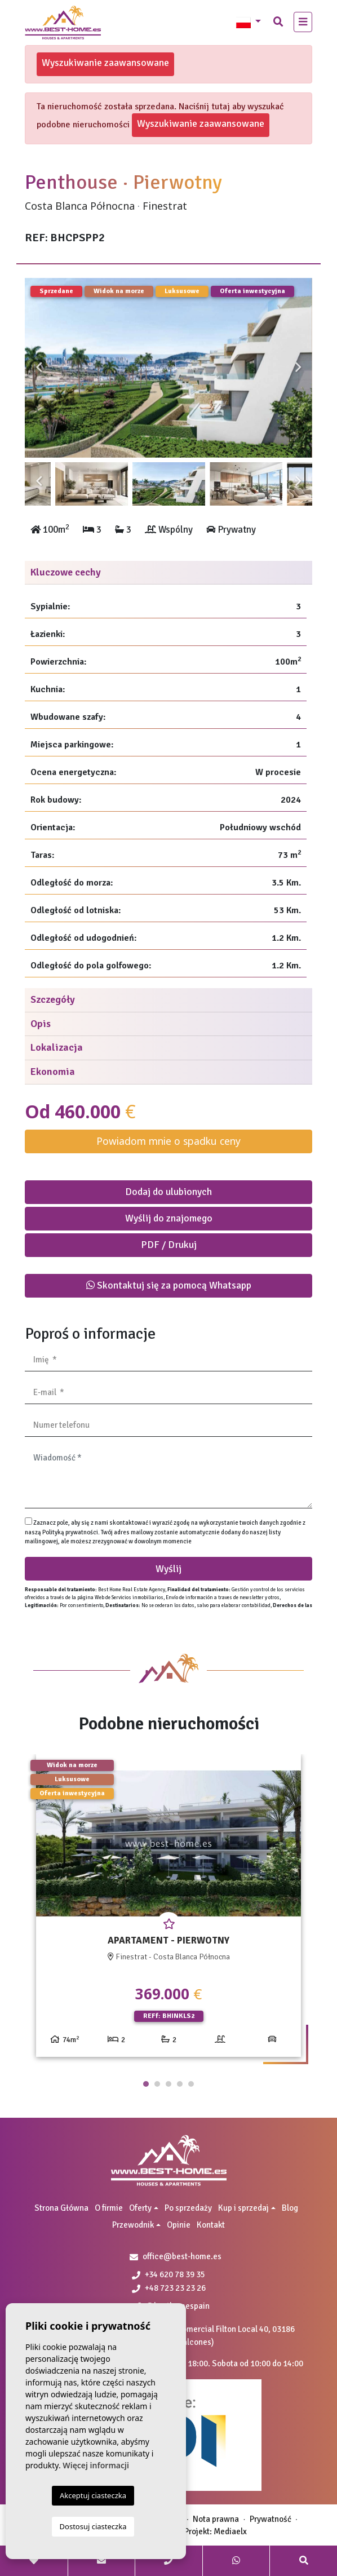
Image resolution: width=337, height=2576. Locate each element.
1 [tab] (146, 2084)
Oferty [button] (140, 2208)
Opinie (178, 2225)
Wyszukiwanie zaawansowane (105, 62)
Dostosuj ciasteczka (93, 2526)
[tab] (168, 573)
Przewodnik (133, 2225)
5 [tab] (191, 2084)
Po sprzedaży (188, 2208)
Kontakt (211, 2225)
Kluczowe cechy (65, 572)
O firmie (109, 2208)
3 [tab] (168, 2084)
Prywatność (270, 2519)
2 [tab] (157, 2084)
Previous (39, 368)
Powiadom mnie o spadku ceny (168, 1141)
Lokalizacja (56, 1047)
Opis (40, 1023)
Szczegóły (52, 999)
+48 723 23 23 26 (169, 2288)
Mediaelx (230, 2531)
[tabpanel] (168, 1909)
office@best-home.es (182, 2256)
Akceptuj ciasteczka (93, 2495)
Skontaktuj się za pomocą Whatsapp (168, 1285)
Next (298, 368)
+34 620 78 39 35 (168, 2274)
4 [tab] (180, 2084)
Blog (290, 2208)
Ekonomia (52, 1071)
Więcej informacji (96, 2465)
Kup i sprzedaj (243, 2208)
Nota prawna (216, 2519)
